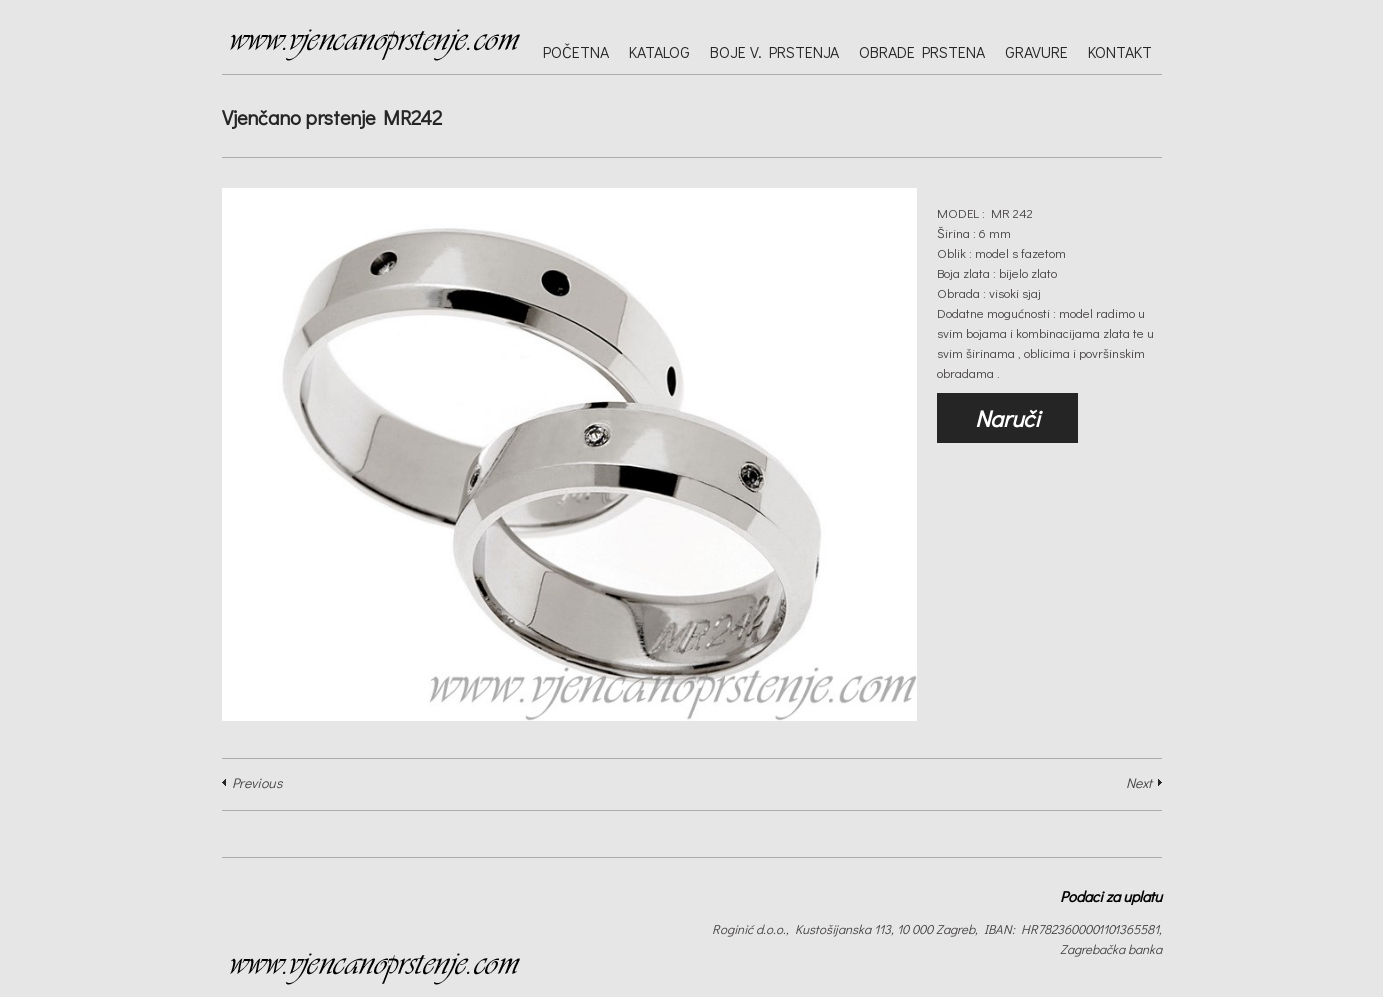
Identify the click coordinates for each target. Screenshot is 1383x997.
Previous (257, 782)
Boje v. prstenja (774, 51)
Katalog (659, 51)
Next (1139, 782)
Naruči (1007, 418)
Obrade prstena (922, 51)
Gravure (1036, 51)
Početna (576, 51)
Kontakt (1120, 51)
